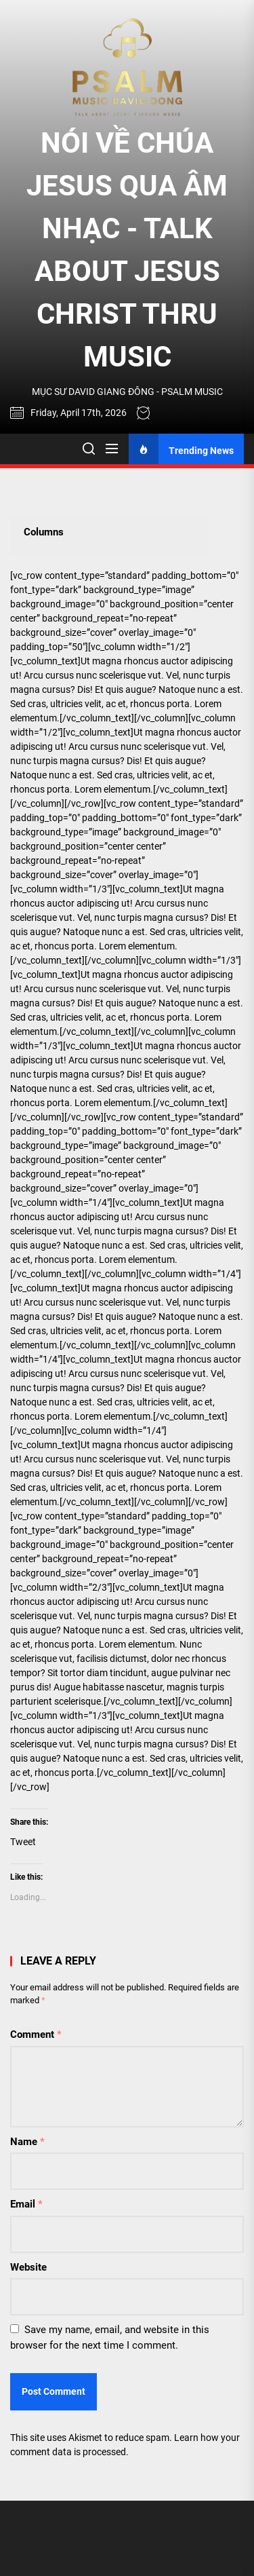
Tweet (23, 1841)
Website (28, 2267)
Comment (36, 2034)
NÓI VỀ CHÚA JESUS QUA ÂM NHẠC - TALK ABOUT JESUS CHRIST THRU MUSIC (127, 249)
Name (27, 2142)
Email (26, 2204)
